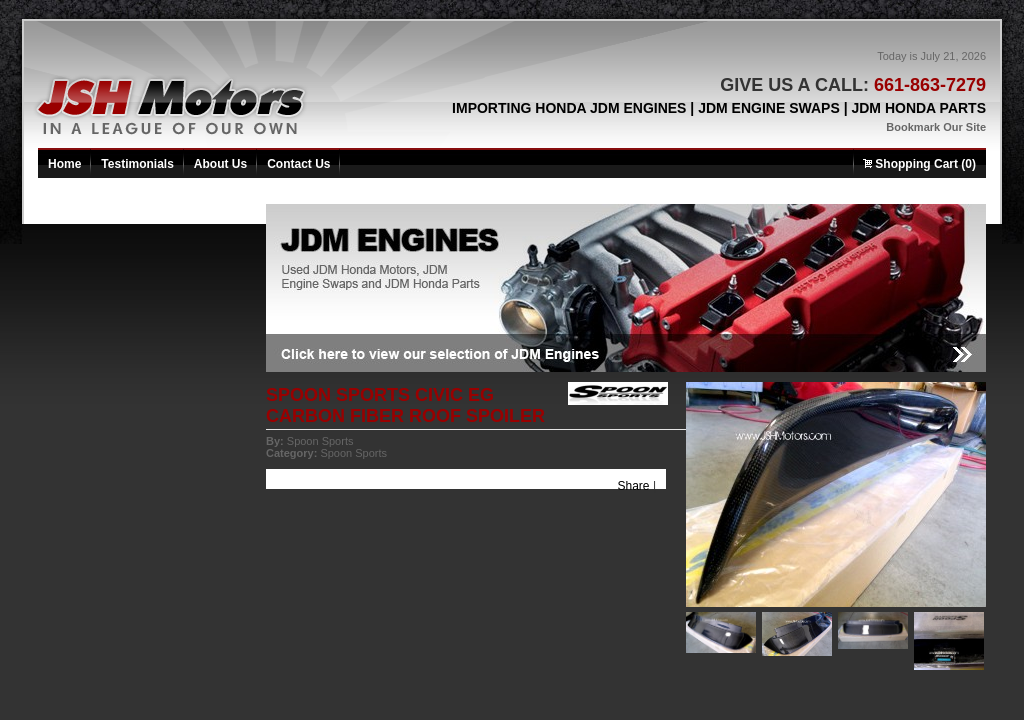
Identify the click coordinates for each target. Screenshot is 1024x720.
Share (634, 486)
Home (64, 164)
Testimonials (137, 164)
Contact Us (298, 164)
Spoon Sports (320, 441)
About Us (220, 164)
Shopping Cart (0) (919, 164)
